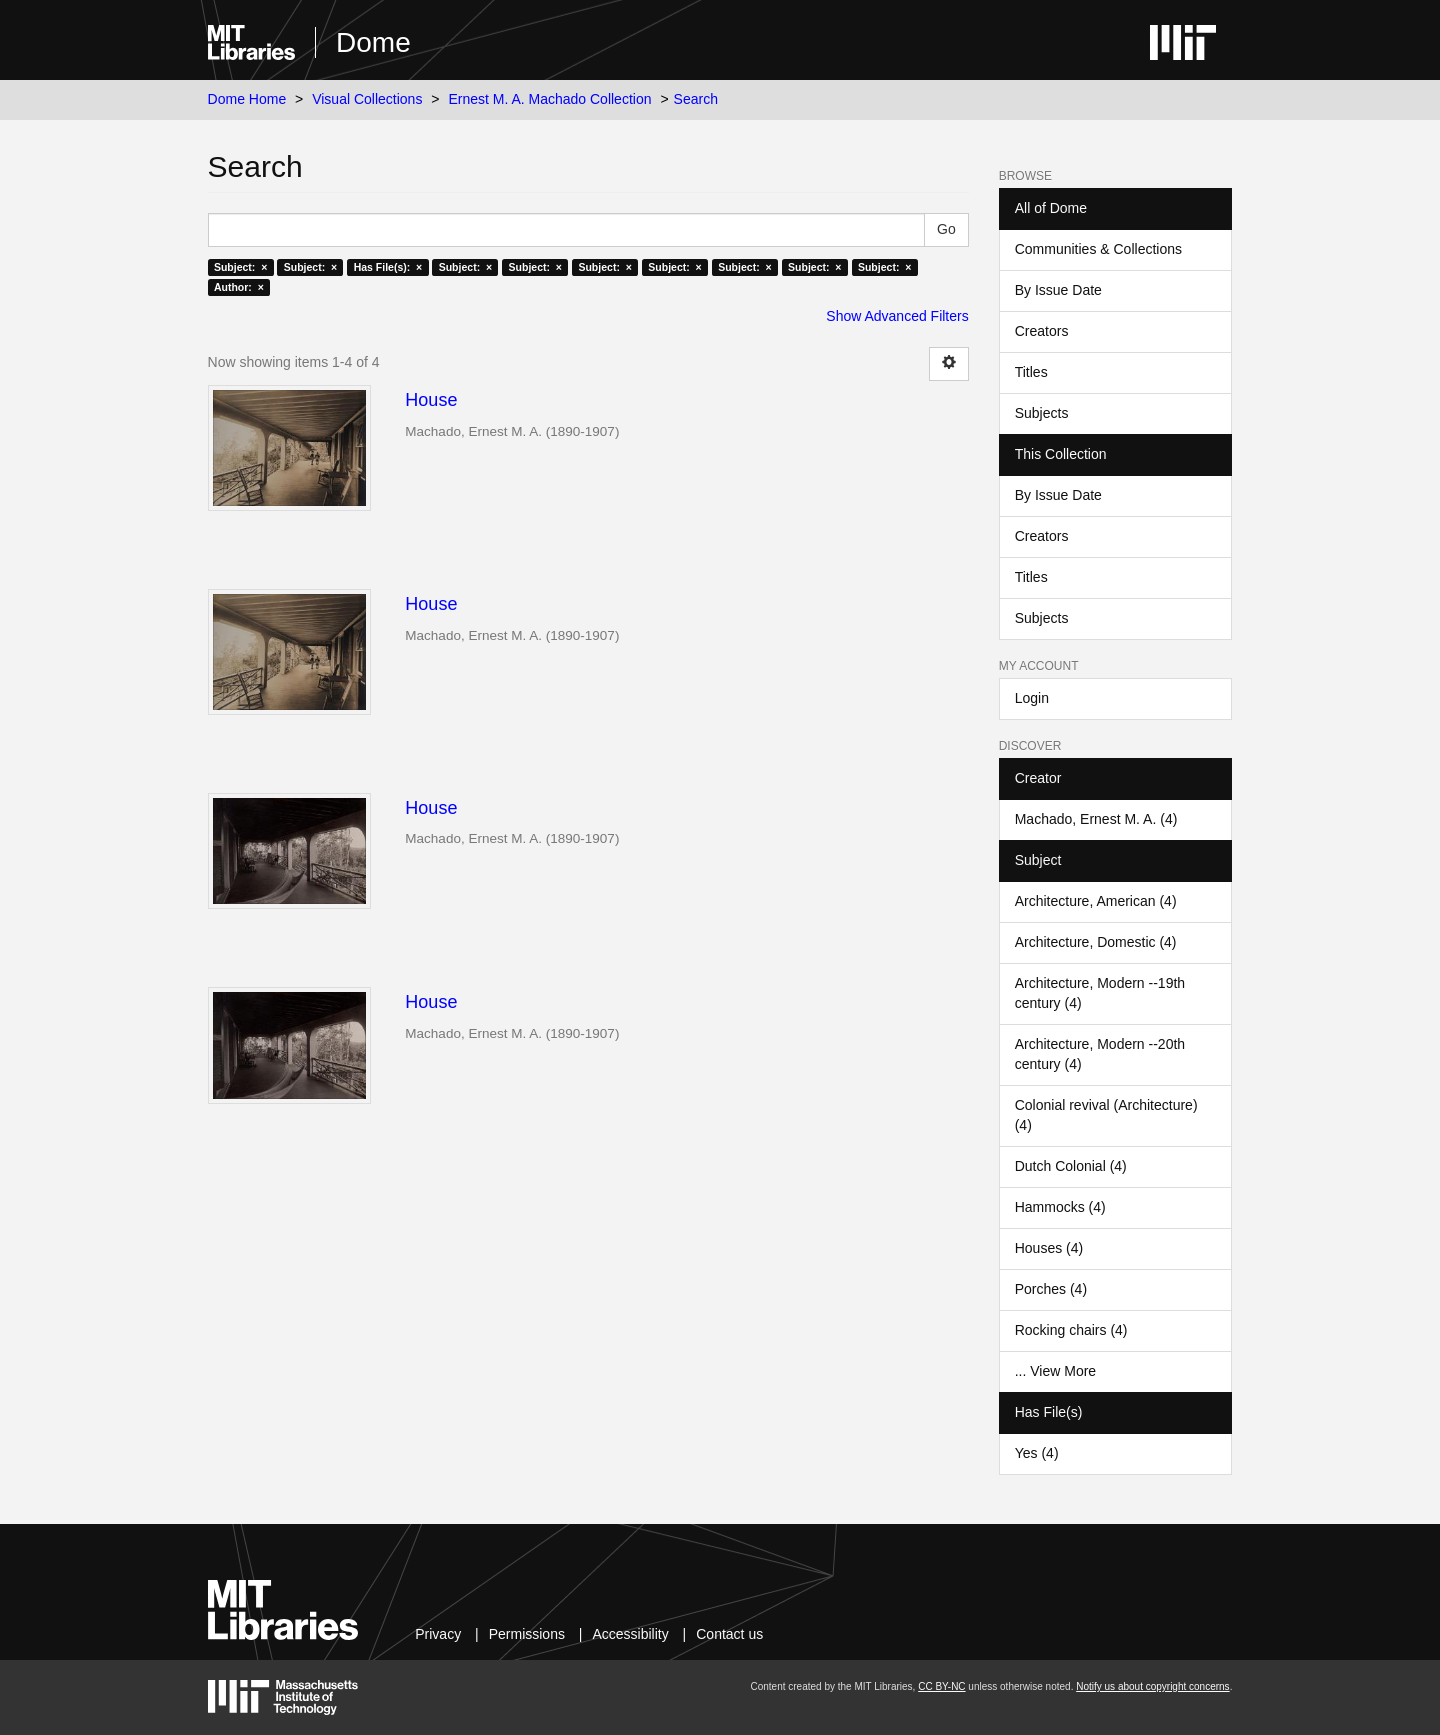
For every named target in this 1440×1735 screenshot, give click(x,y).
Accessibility (630, 1634)
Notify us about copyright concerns (1152, 1686)
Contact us (729, 1634)
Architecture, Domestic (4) (1096, 942)
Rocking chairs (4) (1071, 1330)
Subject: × (240, 267)
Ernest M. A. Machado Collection (549, 99)
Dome (373, 42)
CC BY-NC (941, 1686)
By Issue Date (1058, 290)
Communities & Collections (1098, 249)
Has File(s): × (388, 267)
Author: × (239, 287)
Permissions (527, 1634)
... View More (1055, 1371)
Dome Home (247, 99)
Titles (1031, 372)
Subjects (1042, 413)
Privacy (438, 1634)
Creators (1042, 331)
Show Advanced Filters (897, 316)
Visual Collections (367, 99)
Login (1032, 698)
